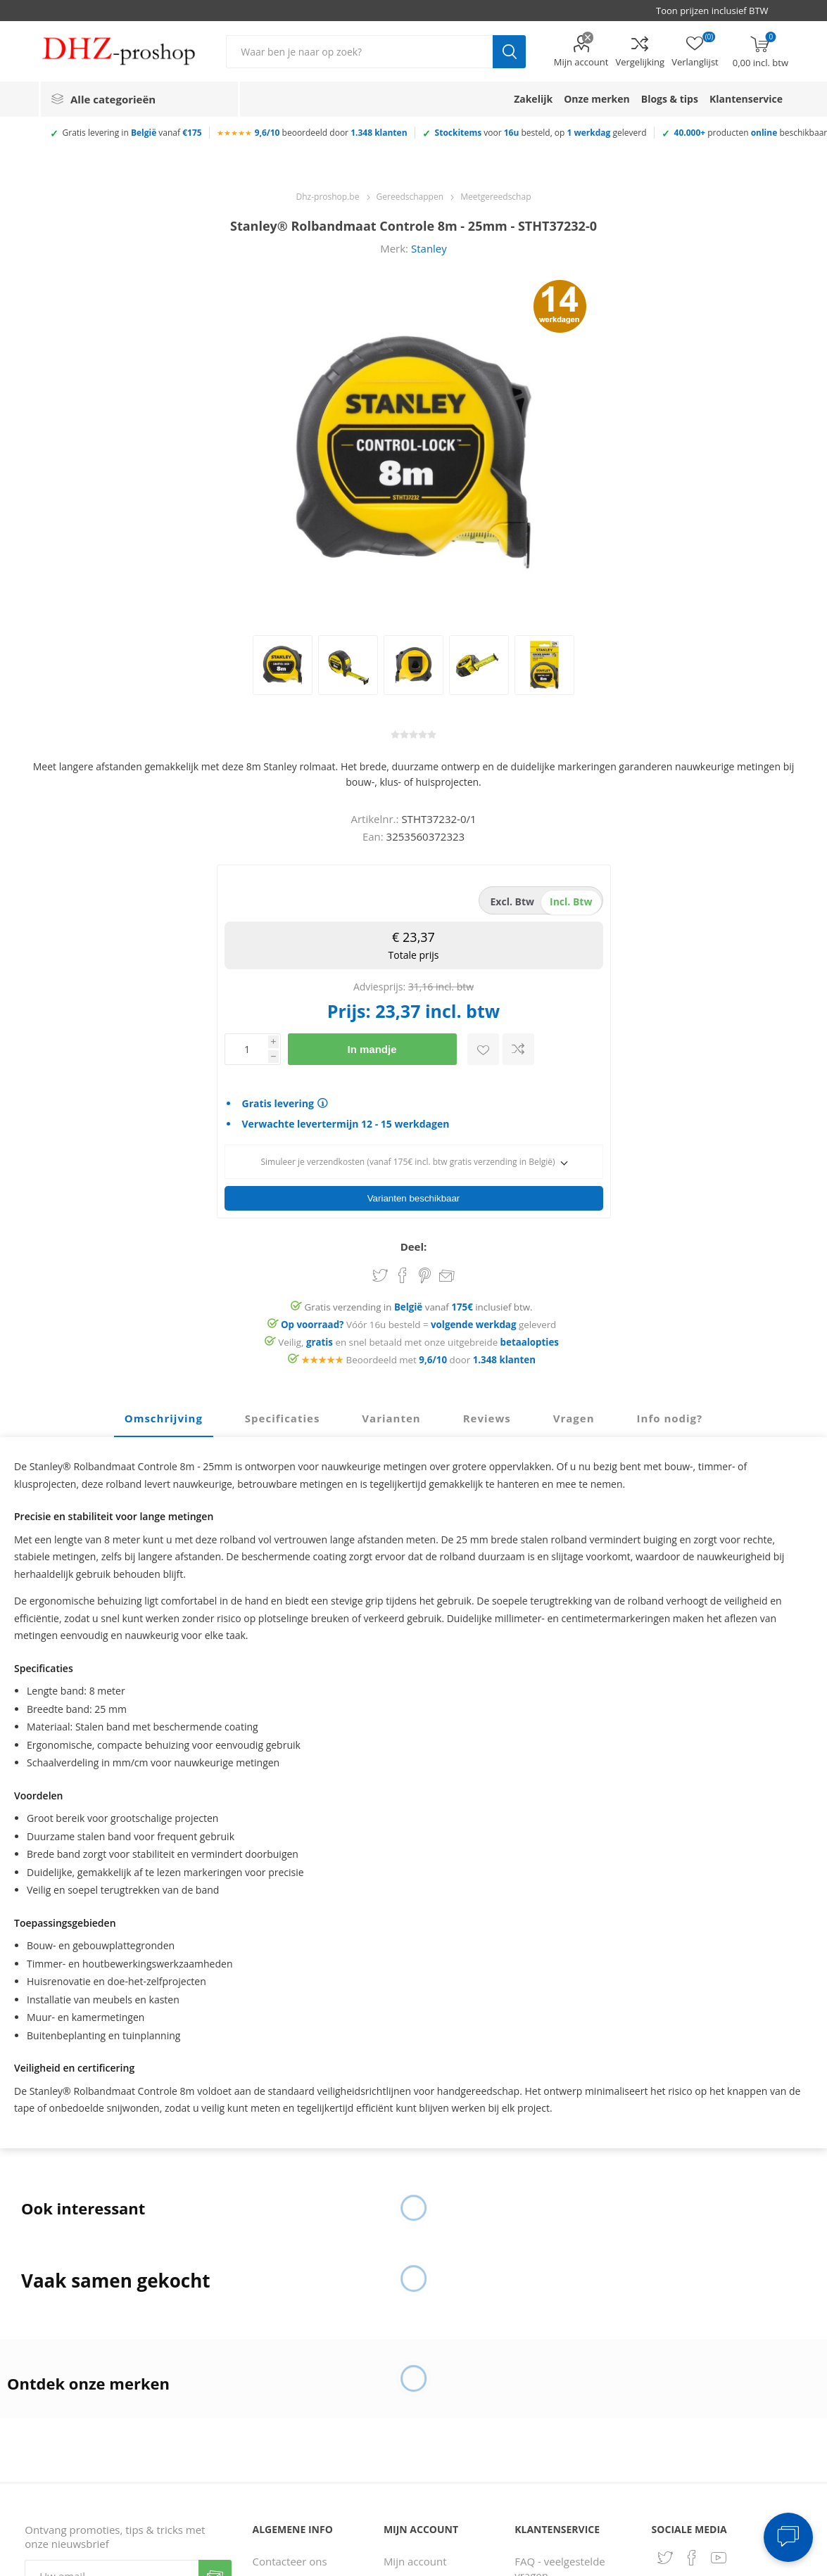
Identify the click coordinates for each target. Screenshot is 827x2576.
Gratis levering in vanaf (132, 133)
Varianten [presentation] (391, 1414)
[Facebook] (692, 2553)
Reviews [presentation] (487, 1414)
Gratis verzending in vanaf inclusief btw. (419, 1302)
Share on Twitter (380, 1271)
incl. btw (571, 901)
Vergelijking (639, 62)
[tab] (163, 1414)
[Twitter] (665, 2553)
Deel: (413, 1242)
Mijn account (581, 62)
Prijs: (349, 1011)
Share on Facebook (402, 1271)
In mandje (371, 1049)
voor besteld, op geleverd (541, 133)
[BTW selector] (718, 10)
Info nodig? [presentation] (670, 1414)
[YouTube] (718, 2553)
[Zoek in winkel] (359, 51)
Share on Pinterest (424, 1271)
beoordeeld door (331, 133)
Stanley (429, 248)
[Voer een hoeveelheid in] (246, 1049)
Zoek (509, 51)
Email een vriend (447, 1272)
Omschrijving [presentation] (164, 1414)
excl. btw (513, 901)
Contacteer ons (290, 2557)
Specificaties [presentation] (282, 1414)
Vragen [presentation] (574, 1414)
